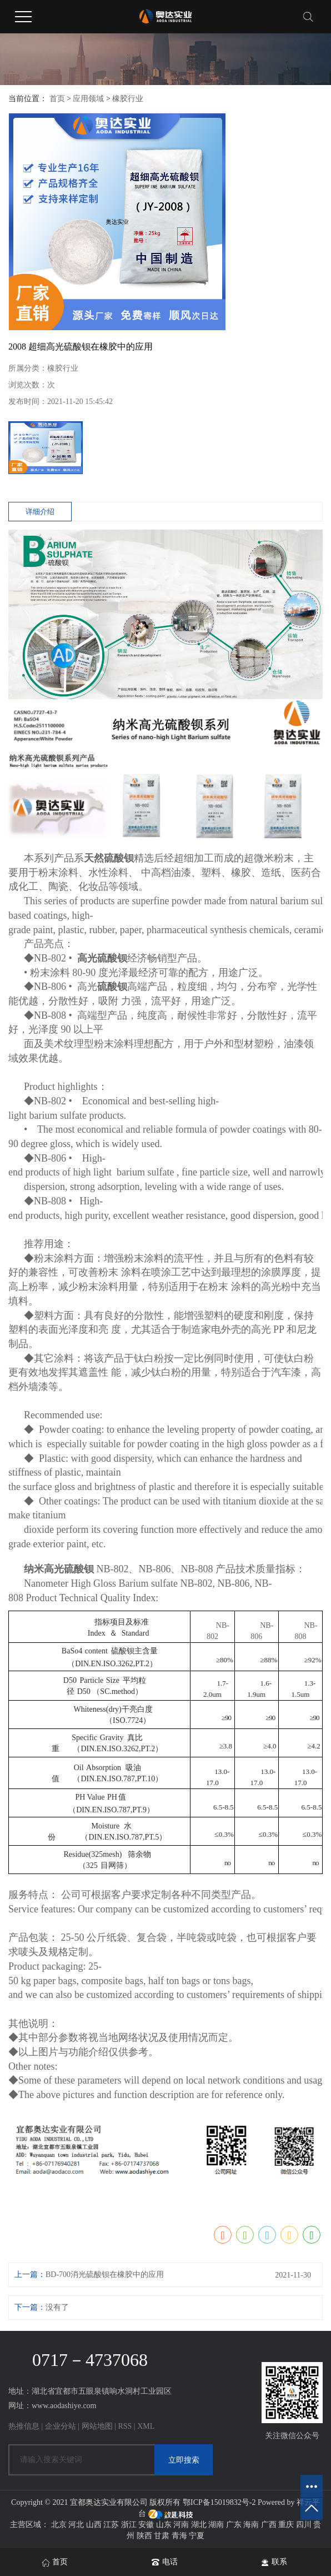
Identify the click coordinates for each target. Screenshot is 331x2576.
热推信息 (23, 2426)
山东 (164, 2524)
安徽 (146, 2524)
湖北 (199, 2524)
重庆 (286, 2524)
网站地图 (97, 2426)
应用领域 (88, 98)
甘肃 (161, 2536)
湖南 (216, 2524)
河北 (76, 2524)
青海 (179, 2536)
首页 (57, 98)
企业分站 (60, 2426)
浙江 (129, 2524)
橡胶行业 (127, 98)
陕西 (144, 2536)
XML (145, 2426)
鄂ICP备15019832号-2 (219, 2502)
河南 (181, 2524)
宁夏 (196, 2536)
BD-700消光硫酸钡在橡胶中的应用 (105, 2274)
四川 (304, 2524)
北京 (59, 2524)
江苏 (111, 2524)
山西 (94, 2524)
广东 (234, 2524)
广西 (269, 2524)
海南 (251, 2524)
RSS (125, 2426)
